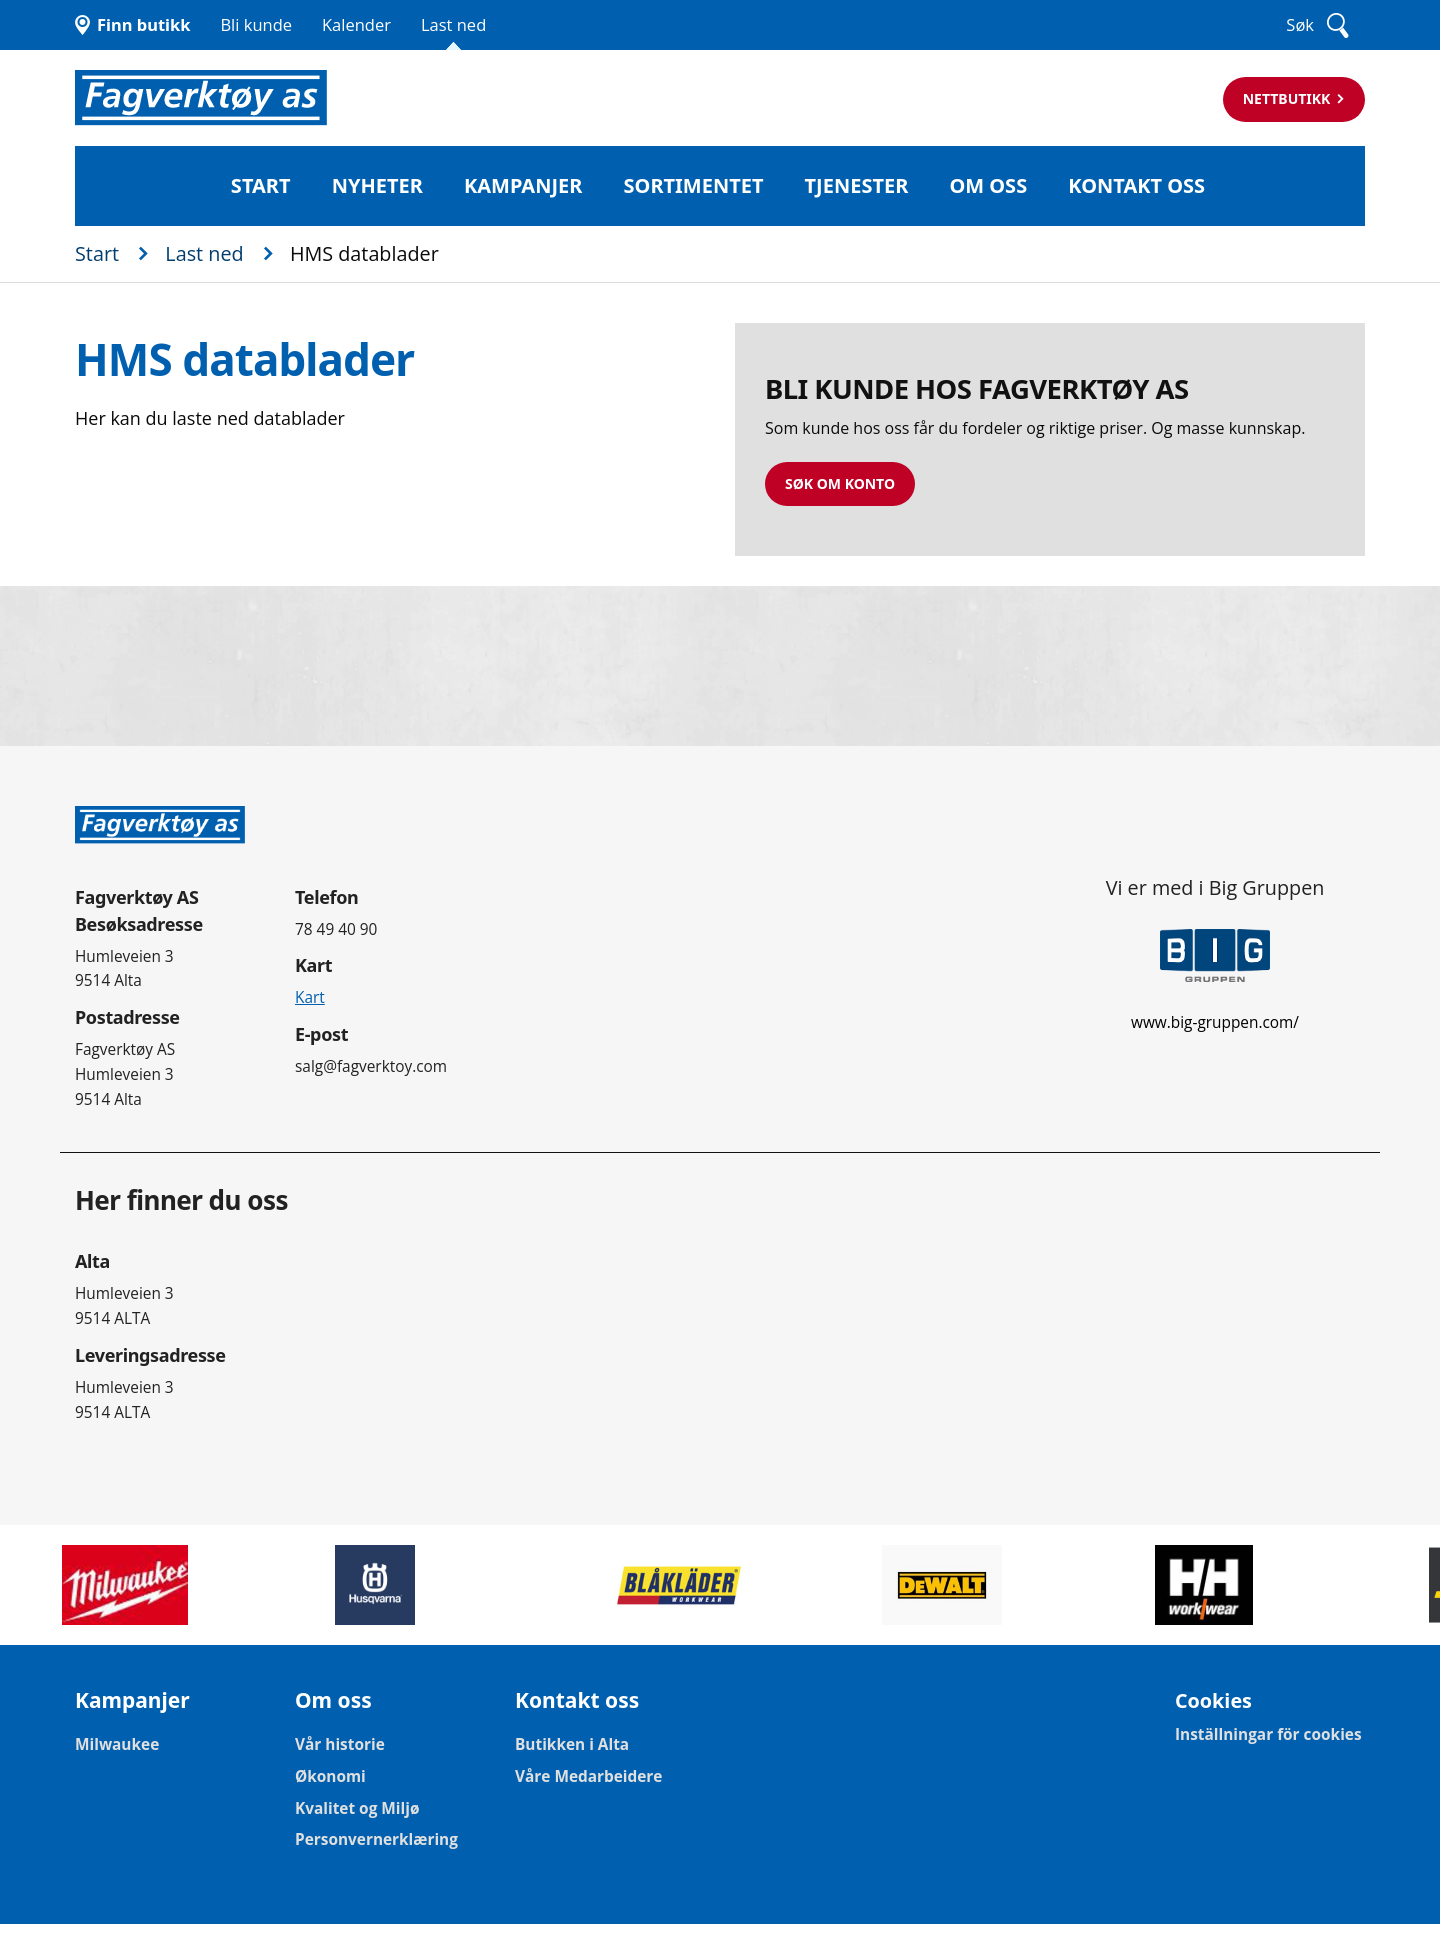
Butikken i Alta (572, 1745)
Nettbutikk (1288, 98)
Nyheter (377, 185)
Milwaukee (117, 1745)
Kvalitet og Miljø (357, 1809)
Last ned (453, 24)
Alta (92, 1261)
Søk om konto (840, 483)
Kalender (356, 24)
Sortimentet (694, 185)
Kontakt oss (1136, 185)
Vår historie (340, 1745)
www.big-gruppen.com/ (1215, 1022)
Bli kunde (256, 24)
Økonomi (330, 1777)
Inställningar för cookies (1268, 1735)
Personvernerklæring (376, 1840)
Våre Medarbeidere (588, 1777)
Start (261, 185)
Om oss (988, 185)
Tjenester (857, 185)
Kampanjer (523, 185)
